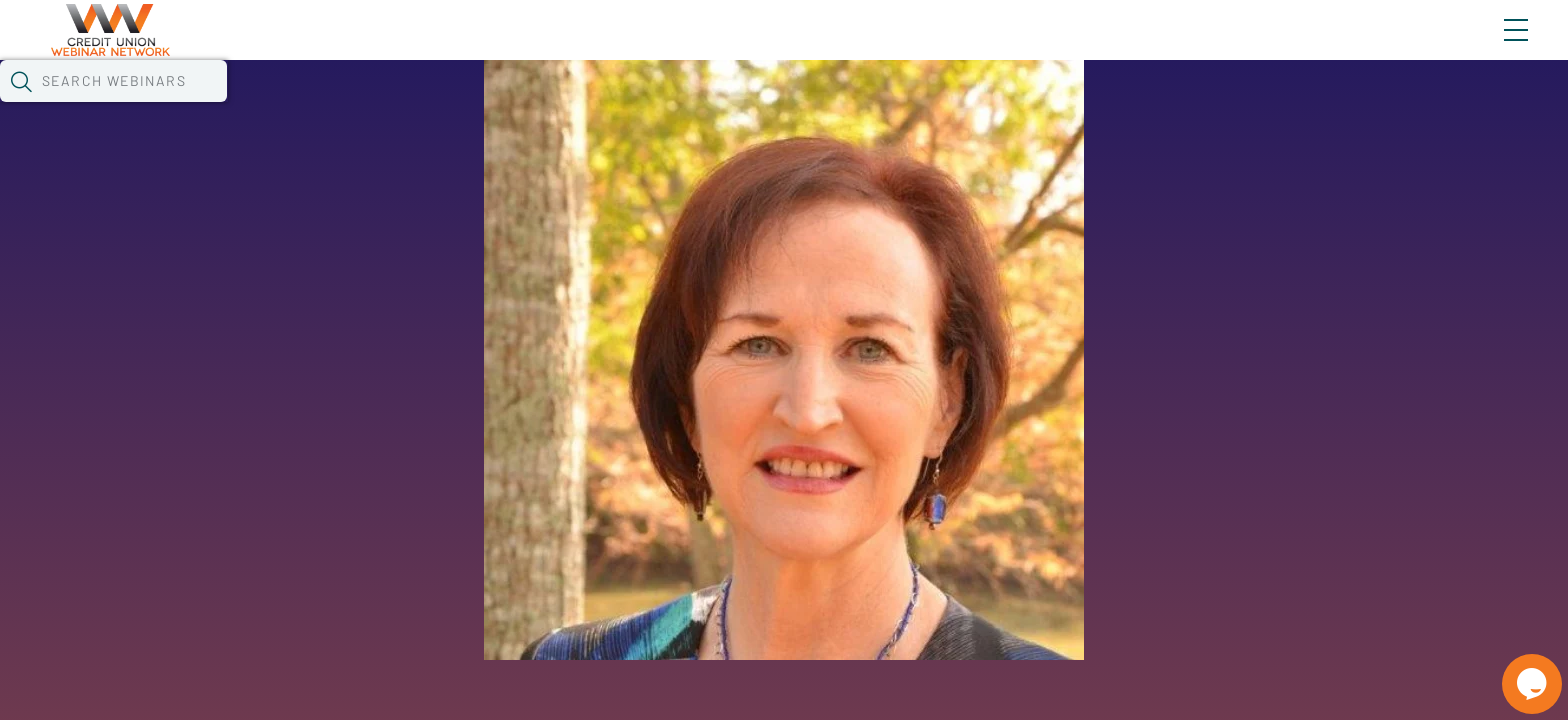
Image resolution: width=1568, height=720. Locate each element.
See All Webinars (294, 562)
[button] (1159, 103)
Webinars (371, 105)
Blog (1231, 47)
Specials (718, 105)
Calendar (482, 105)
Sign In (1493, 47)
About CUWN (1355, 47)
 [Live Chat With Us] (1514, 670)
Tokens (582, 105)
